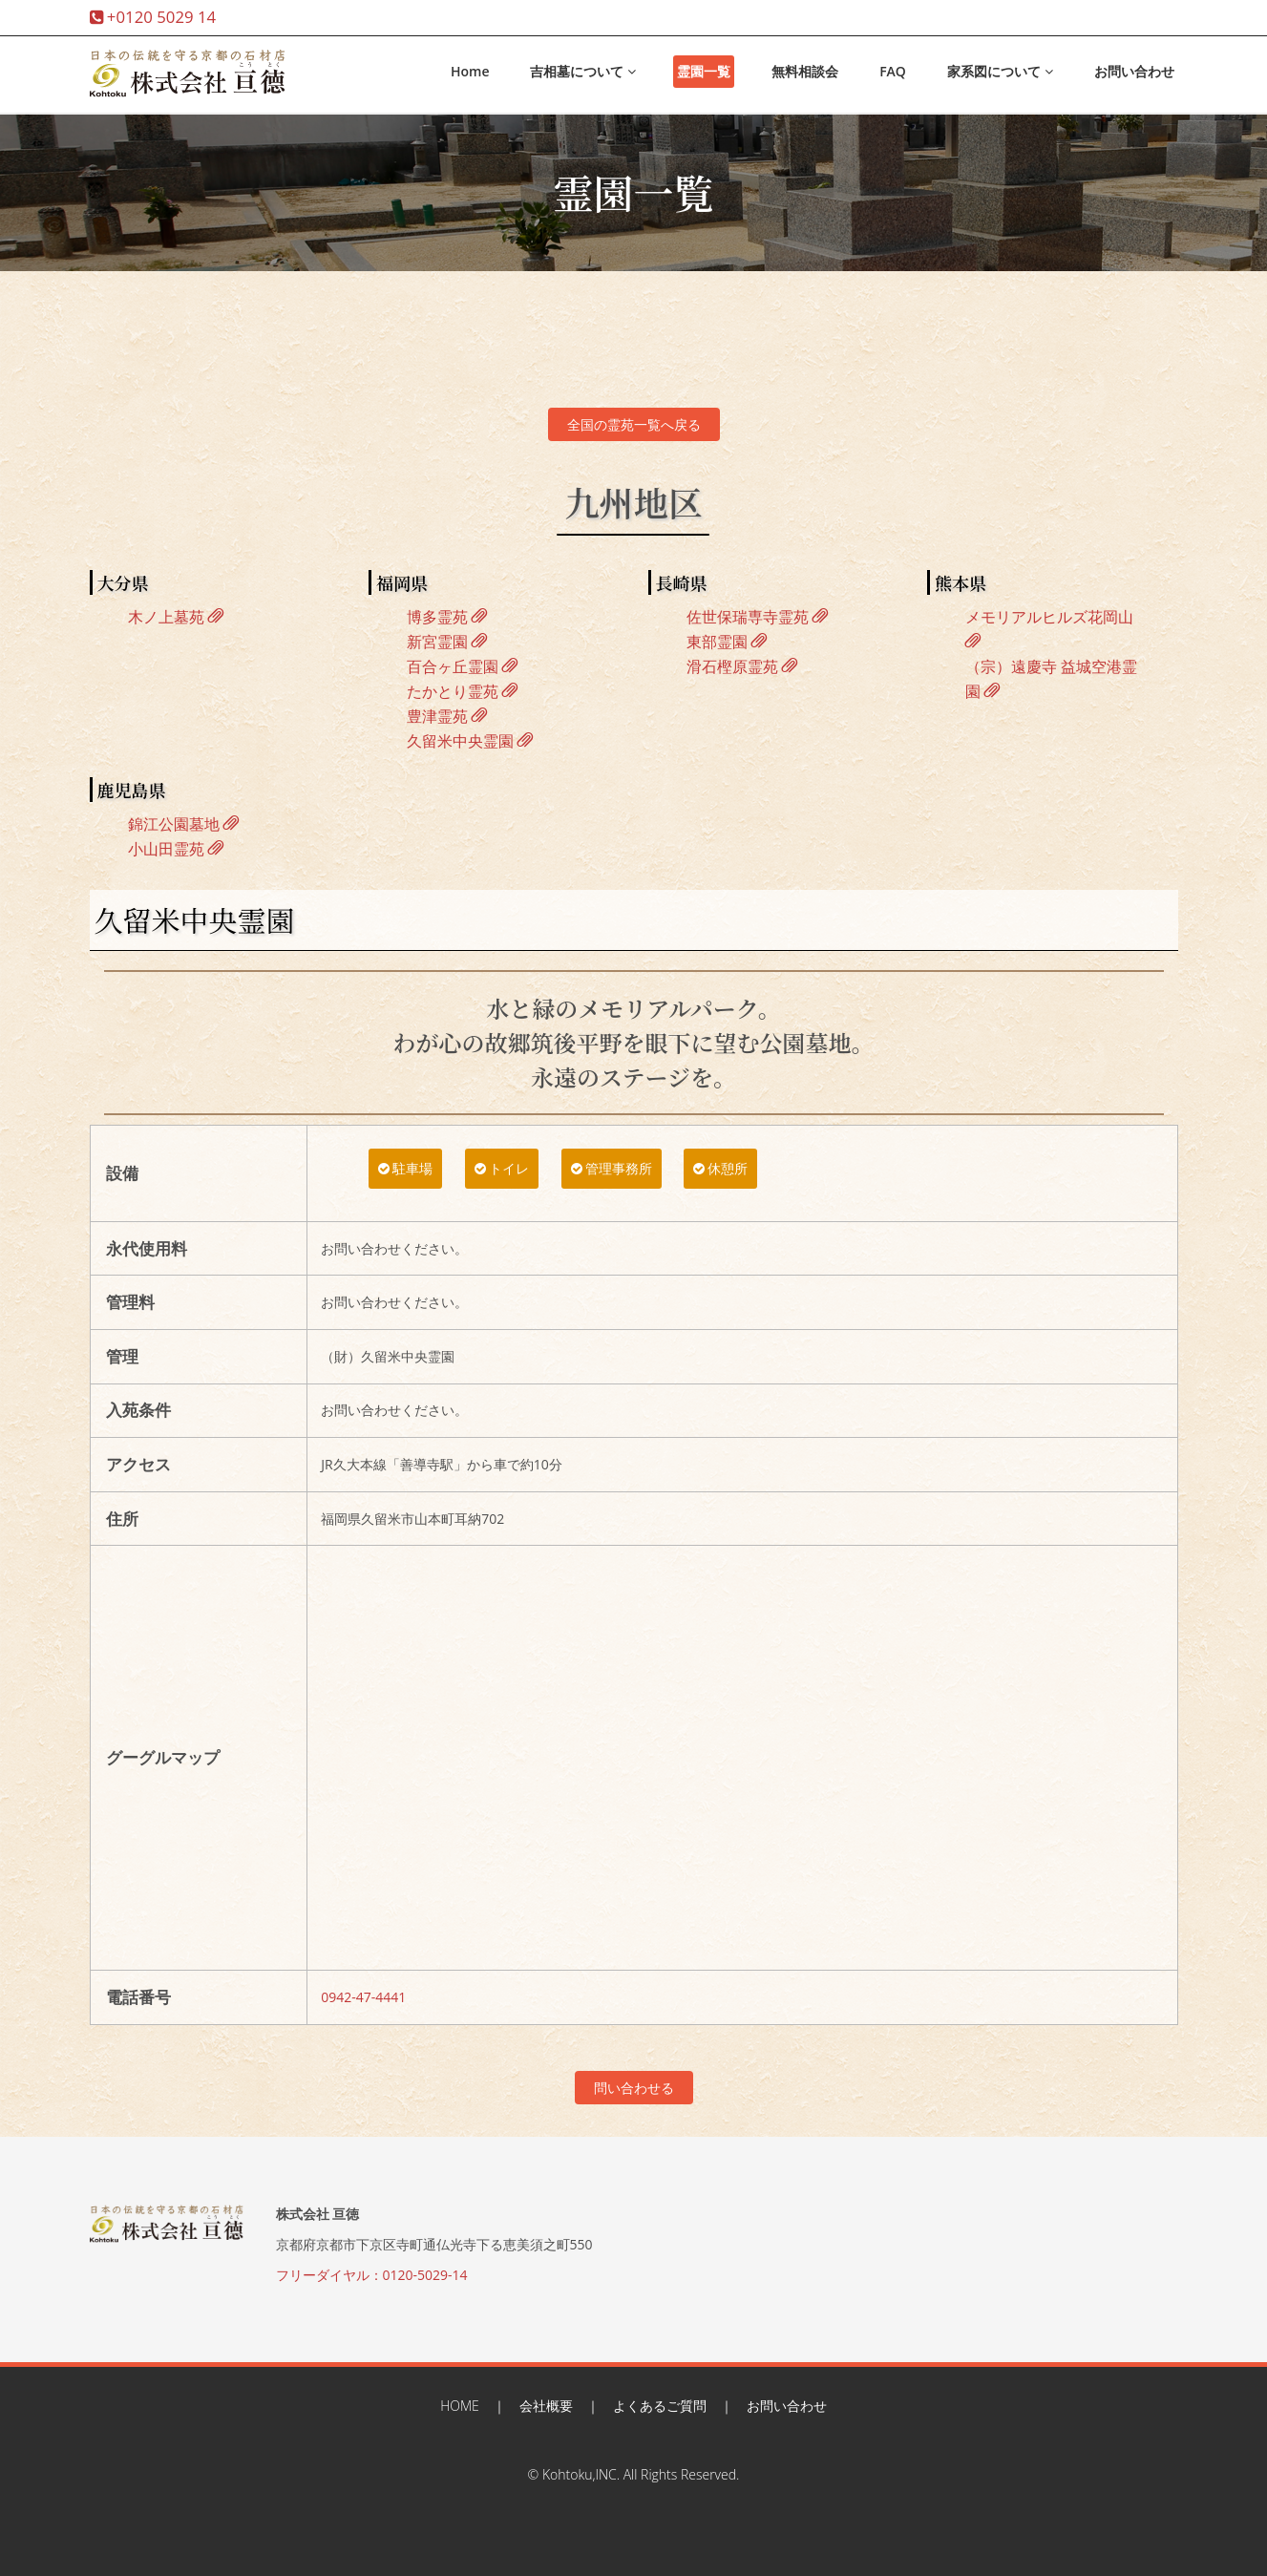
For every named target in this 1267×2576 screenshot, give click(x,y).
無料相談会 (804, 71)
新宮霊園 (447, 641)
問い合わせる (634, 2088)
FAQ (892, 71)
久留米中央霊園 (470, 740)
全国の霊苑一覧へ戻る (634, 424)
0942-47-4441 (363, 1997)
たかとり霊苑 (462, 691)
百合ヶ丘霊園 (462, 666)
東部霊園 (726, 641)
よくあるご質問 (660, 2406)
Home (470, 71)
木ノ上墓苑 (175, 616)
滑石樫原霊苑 (741, 666)
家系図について (1000, 71)
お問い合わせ (1134, 71)
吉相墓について (583, 71)
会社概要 (546, 2406)
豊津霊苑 (447, 716)
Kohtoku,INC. (581, 2474)
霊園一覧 (703, 71)
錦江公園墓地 (183, 823)
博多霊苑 (447, 616)
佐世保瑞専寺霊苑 (757, 616)
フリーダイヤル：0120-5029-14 (372, 2275)
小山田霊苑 (175, 848)
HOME (459, 2406)
